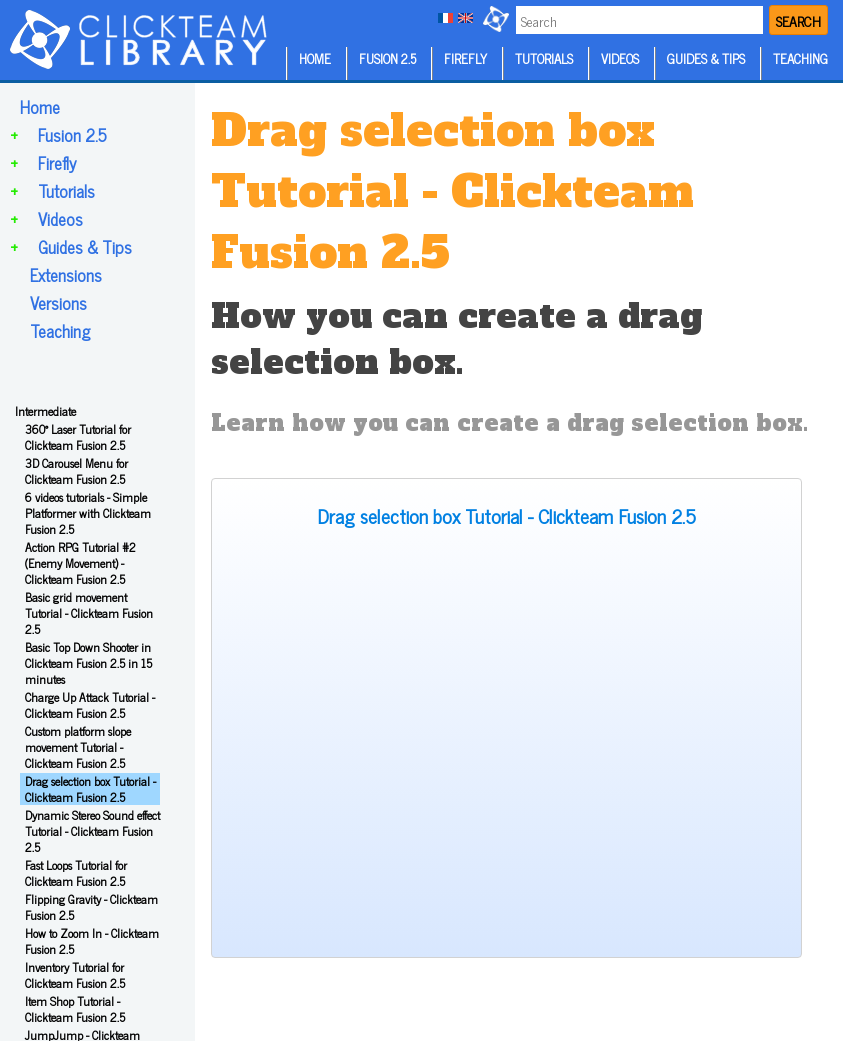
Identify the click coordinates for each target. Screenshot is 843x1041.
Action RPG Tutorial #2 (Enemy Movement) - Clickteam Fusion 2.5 (80, 563)
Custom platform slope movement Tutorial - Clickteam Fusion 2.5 (78, 747)
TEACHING (800, 58)
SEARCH (798, 20)
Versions (58, 303)
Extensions (66, 275)
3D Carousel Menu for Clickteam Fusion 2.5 (76, 471)
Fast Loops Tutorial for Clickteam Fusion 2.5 (76, 873)
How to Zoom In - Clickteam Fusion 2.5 (92, 941)
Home (40, 107)
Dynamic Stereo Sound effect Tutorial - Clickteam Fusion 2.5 (92, 831)
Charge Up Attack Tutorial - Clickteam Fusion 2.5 (90, 705)
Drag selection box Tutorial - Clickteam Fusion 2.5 (90, 789)
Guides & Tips (85, 247)
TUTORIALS (544, 58)
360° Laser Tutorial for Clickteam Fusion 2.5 (78, 437)
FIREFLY (465, 58)
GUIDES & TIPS (706, 58)
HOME (315, 58)
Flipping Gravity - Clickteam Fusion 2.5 (91, 907)
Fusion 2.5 (72, 135)
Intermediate (45, 411)
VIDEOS (620, 58)
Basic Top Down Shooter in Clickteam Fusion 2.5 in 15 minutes (88, 663)
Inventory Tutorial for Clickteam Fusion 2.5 (75, 975)
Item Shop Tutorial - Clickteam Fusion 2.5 (75, 1009)
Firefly (57, 163)
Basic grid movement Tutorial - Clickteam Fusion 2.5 (89, 613)
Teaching (60, 331)
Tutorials (66, 191)
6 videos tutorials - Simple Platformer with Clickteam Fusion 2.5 (88, 513)
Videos (60, 219)
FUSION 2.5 (387, 58)
